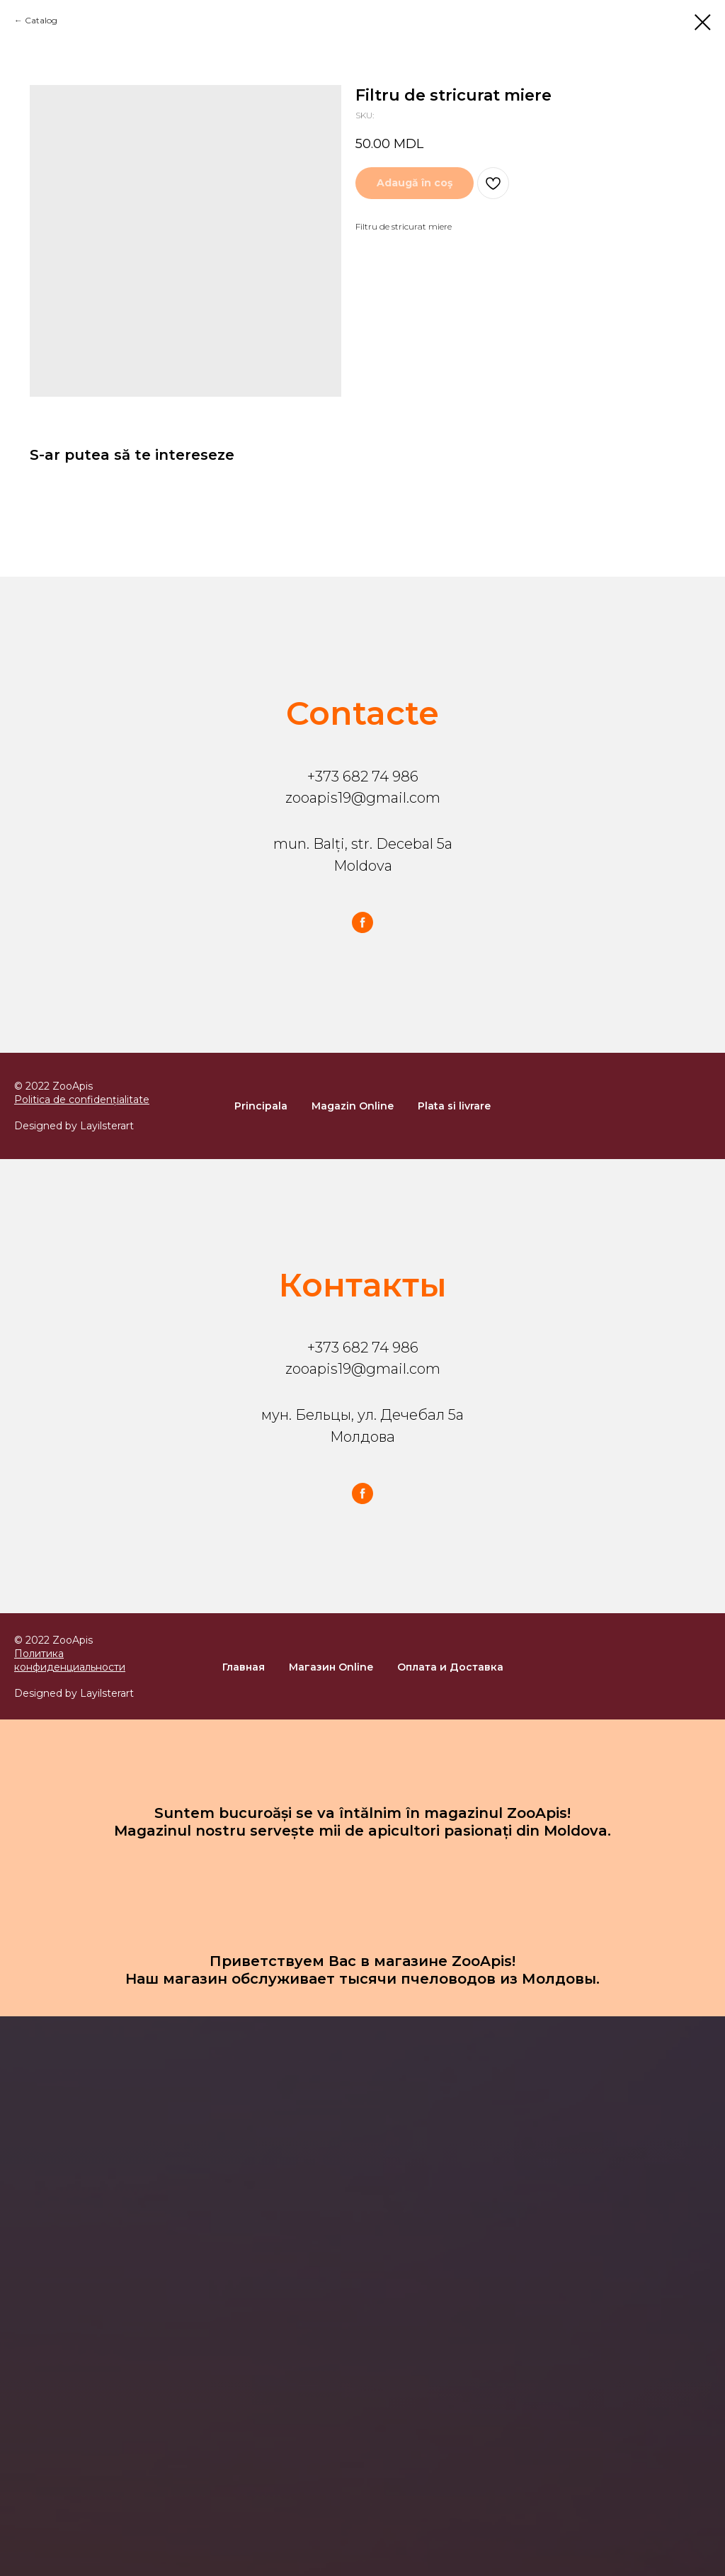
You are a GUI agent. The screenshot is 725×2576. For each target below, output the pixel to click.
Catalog (41, 20)
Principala (260, 1106)
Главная (243, 1667)
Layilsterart (107, 1125)
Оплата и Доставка (450, 1667)
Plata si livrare (454, 1106)
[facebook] (362, 922)
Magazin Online (353, 1106)
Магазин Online (331, 1667)
